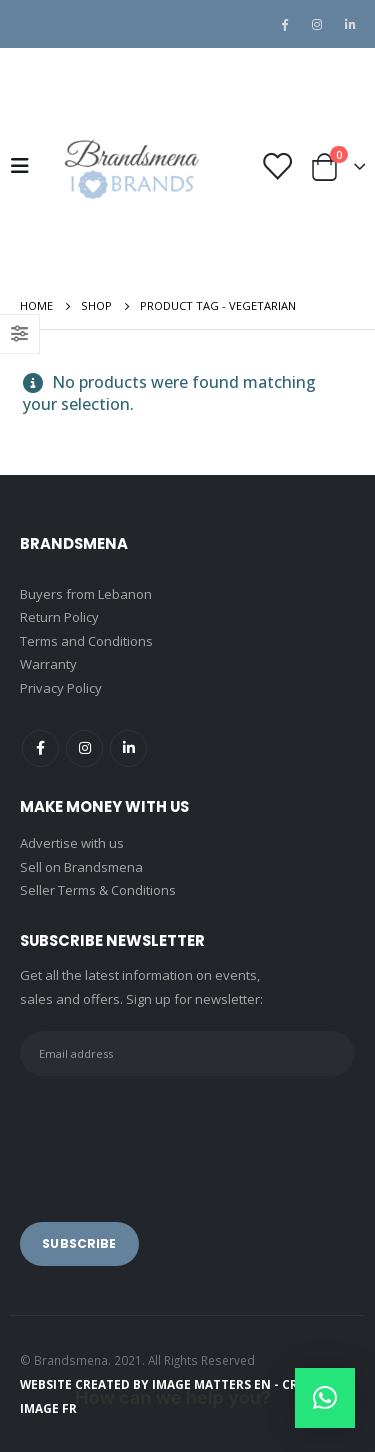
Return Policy (59, 617)
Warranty (48, 664)
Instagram (84, 748)
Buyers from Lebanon (86, 594)
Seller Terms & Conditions (98, 890)
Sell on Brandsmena (81, 867)
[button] (325, 1398)
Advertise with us (72, 843)
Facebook (40, 748)
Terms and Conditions (86, 641)
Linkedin (128, 748)
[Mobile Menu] (26, 166)
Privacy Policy (61, 688)
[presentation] (172, 1135)
